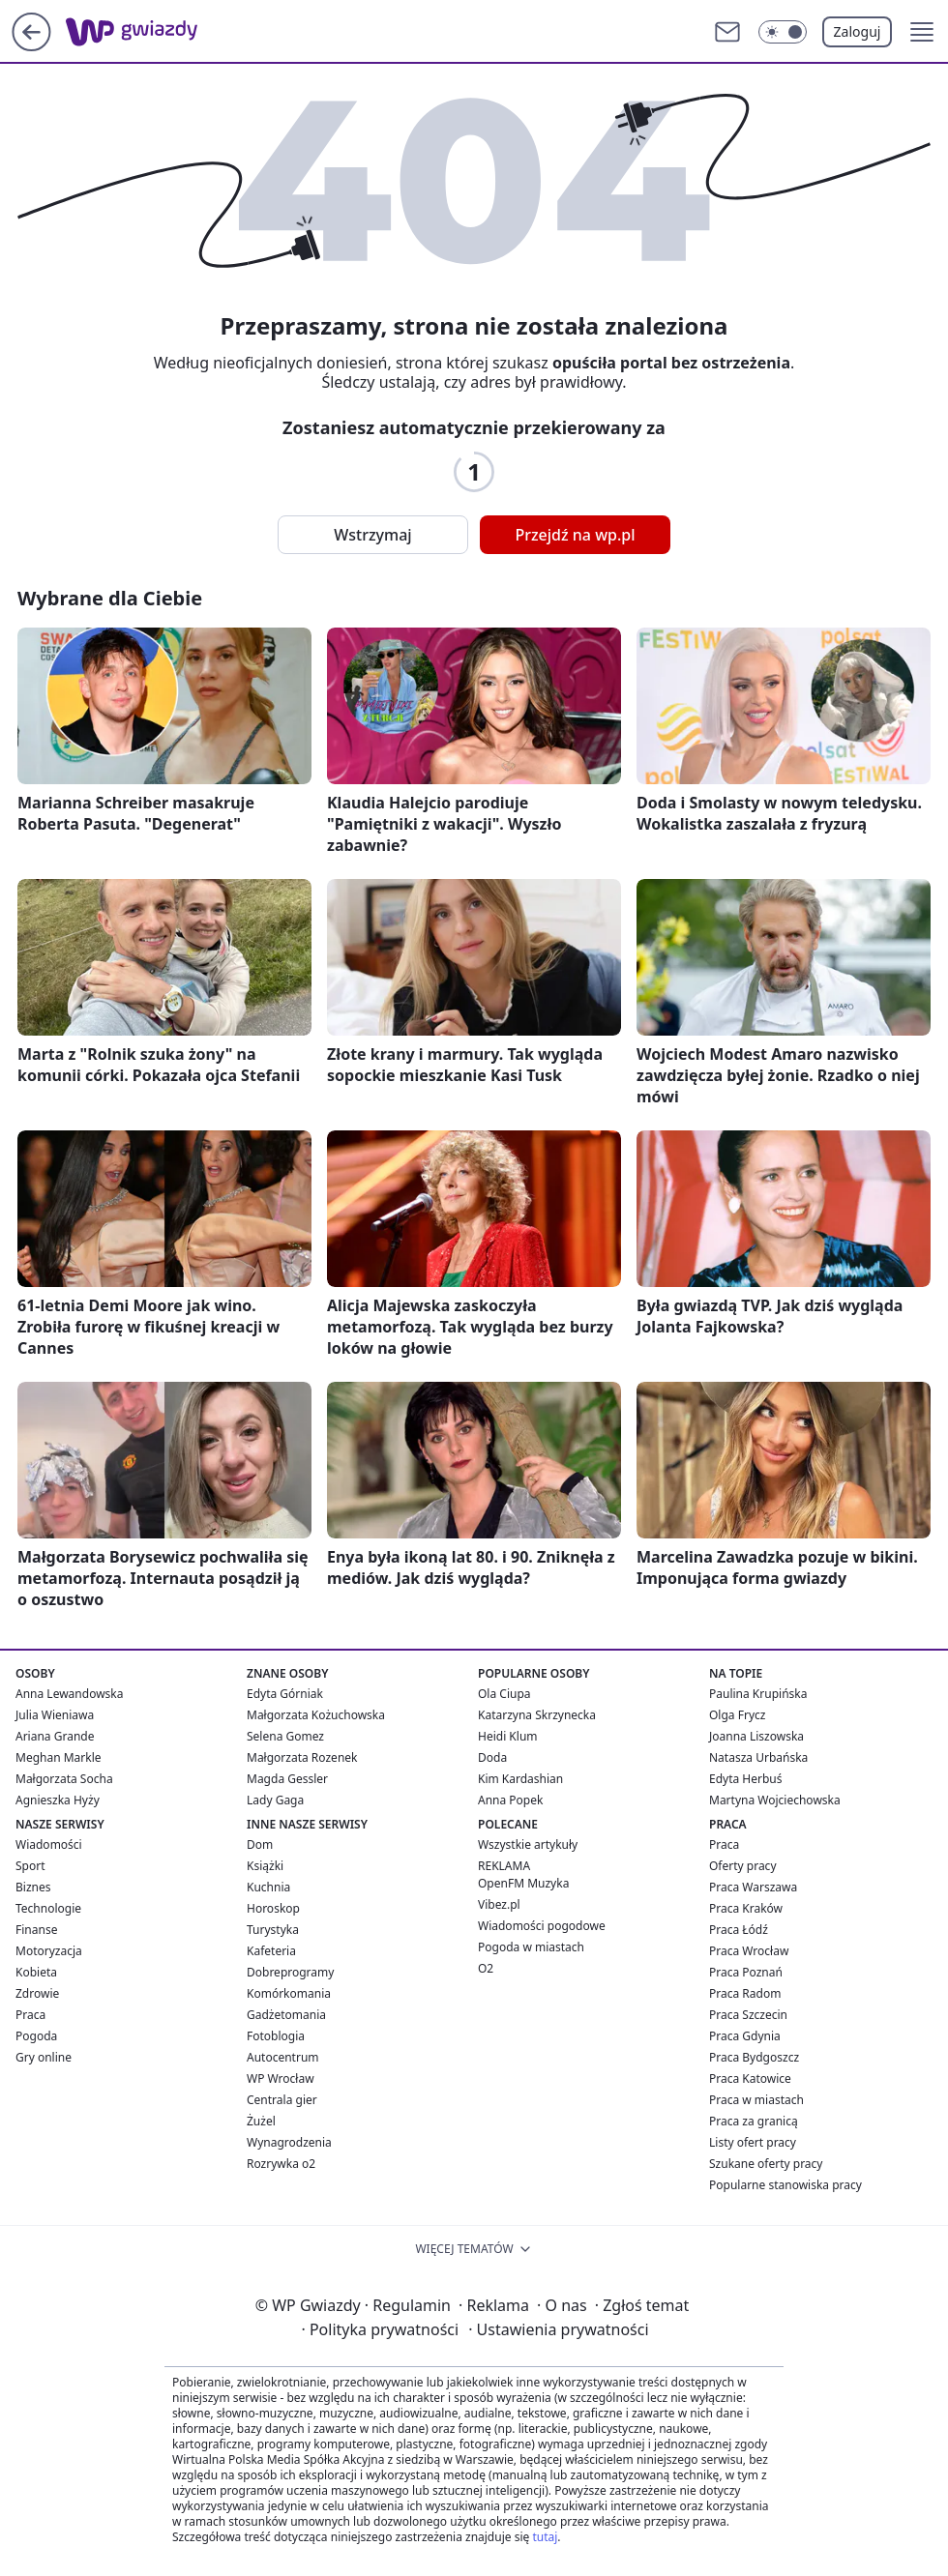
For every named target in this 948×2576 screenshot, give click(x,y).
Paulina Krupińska (758, 1693)
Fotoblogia (276, 2036)
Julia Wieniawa (54, 1715)
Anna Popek (510, 1800)
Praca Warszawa (753, 1887)
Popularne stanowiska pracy (785, 2185)
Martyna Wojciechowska (775, 1800)
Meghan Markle (58, 1757)
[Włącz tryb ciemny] (782, 32)
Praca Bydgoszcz (754, 2057)
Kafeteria (271, 1951)
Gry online (43, 2057)
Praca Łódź (738, 1929)
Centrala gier (282, 2100)
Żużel (261, 2121)
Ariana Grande (54, 1736)
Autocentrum (283, 2057)
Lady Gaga (275, 1800)
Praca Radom (745, 1993)
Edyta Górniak (285, 1693)
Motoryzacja (48, 1951)
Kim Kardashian (520, 1779)
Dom (260, 1844)
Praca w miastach (756, 2100)
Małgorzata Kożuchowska (316, 1715)
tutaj (544, 2537)
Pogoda (36, 2036)
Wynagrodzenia (289, 2142)
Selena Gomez (285, 1736)
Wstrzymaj (372, 534)
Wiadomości (48, 1844)
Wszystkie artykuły (528, 1844)
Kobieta (36, 1972)
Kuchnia (268, 1887)
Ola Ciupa (504, 1693)
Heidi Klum (508, 1736)
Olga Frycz (737, 1715)
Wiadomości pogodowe (542, 1925)
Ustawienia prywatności (558, 2329)
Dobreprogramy (290, 1972)
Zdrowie (37, 1993)
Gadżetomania (286, 2014)
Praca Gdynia (745, 2036)
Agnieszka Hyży (57, 1800)
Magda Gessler (287, 1779)
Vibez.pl (499, 1904)
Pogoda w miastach (531, 1947)
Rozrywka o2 (281, 2163)
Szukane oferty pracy (765, 2163)
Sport (30, 1866)
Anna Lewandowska (69, 1693)
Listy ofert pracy (752, 2142)
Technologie (48, 1908)
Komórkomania (289, 1993)
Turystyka (273, 1929)
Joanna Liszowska (756, 1736)
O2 (485, 1968)
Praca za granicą (753, 2121)
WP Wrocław (280, 2078)
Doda (492, 1757)
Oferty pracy (743, 1866)
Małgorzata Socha (64, 1779)
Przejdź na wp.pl (575, 534)
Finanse (36, 1929)
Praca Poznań (746, 1972)
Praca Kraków (746, 1908)
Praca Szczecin (748, 2014)
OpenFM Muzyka (523, 1883)
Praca (30, 2014)
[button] (921, 31)
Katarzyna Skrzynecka (537, 1715)
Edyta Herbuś (746, 1779)
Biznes (32, 1887)
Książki (265, 1866)
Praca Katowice (750, 2078)
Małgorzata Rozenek (302, 1757)
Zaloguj (857, 31)
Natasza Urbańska (758, 1757)
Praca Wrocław (748, 1951)
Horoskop (273, 1908)
